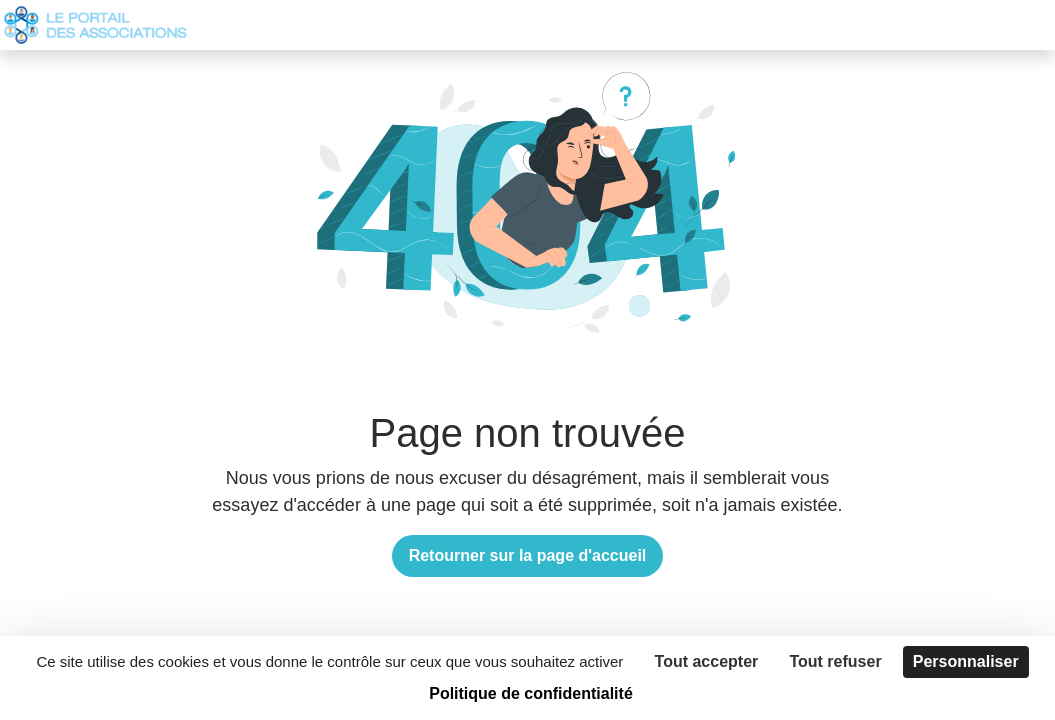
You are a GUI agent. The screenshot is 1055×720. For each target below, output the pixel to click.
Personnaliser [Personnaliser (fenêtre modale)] (966, 661)
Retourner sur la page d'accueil (528, 555)
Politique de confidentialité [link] (531, 693)
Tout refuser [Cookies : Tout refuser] (835, 661)
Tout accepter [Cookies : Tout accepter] (707, 661)
